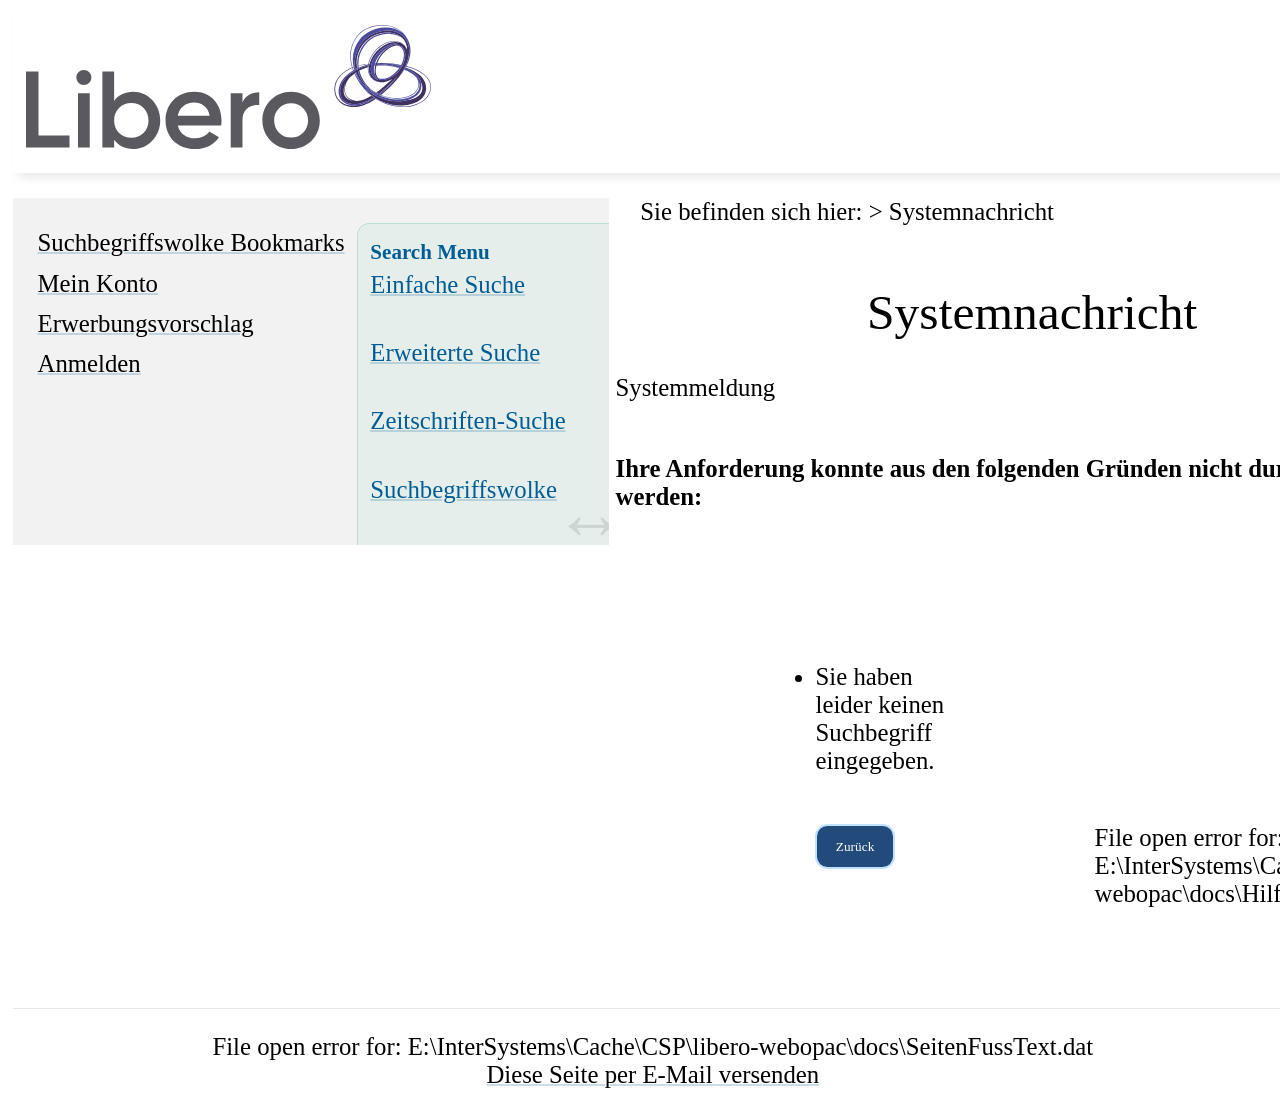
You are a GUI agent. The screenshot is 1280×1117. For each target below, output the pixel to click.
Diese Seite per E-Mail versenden (652, 1074)
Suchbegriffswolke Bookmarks (191, 242)
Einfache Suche (447, 284)
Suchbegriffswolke (463, 489)
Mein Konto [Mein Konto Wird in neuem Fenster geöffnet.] (98, 283)
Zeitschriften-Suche (467, 420)
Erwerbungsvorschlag (146, 323)
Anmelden (89, 363)
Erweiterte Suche (455, 352)
